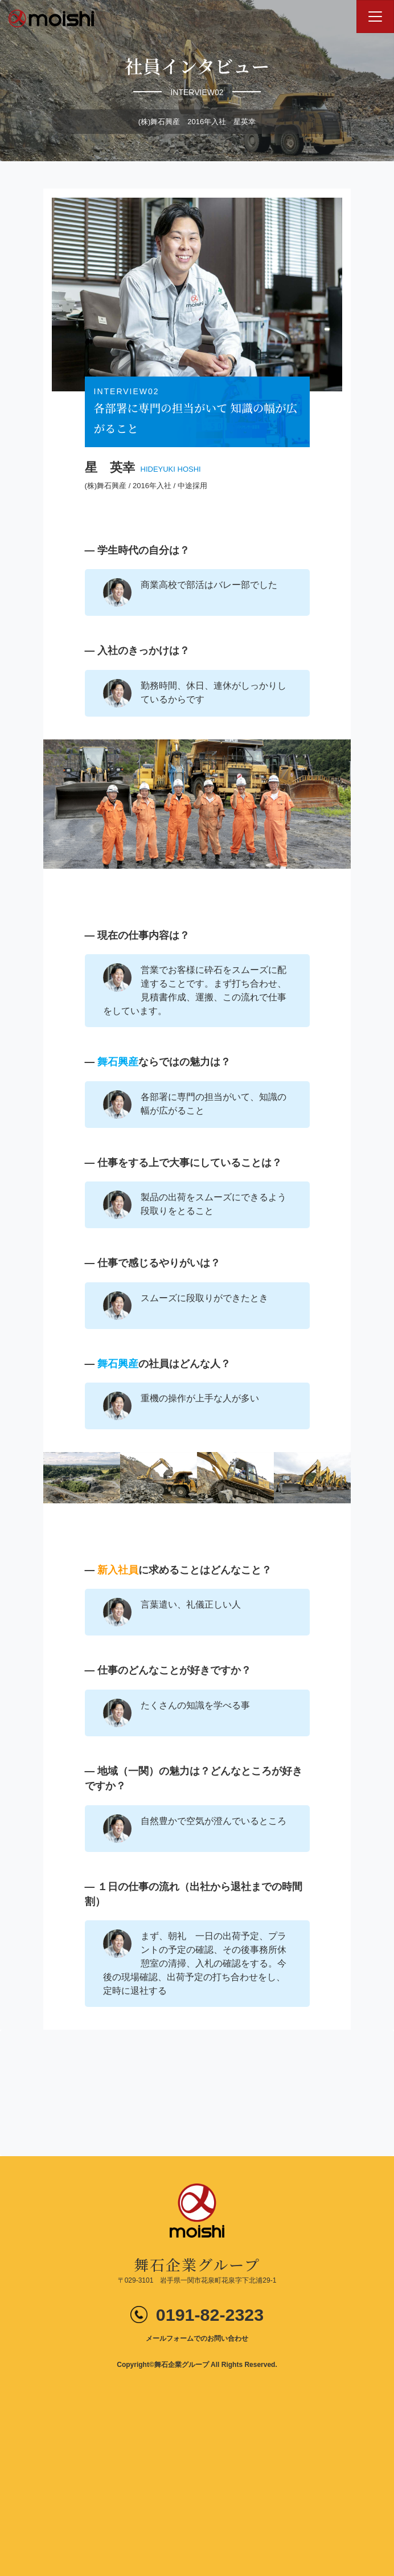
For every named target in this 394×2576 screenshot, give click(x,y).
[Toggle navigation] (375, 16)
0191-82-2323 (210, 2314)
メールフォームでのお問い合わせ (197, 2338)
